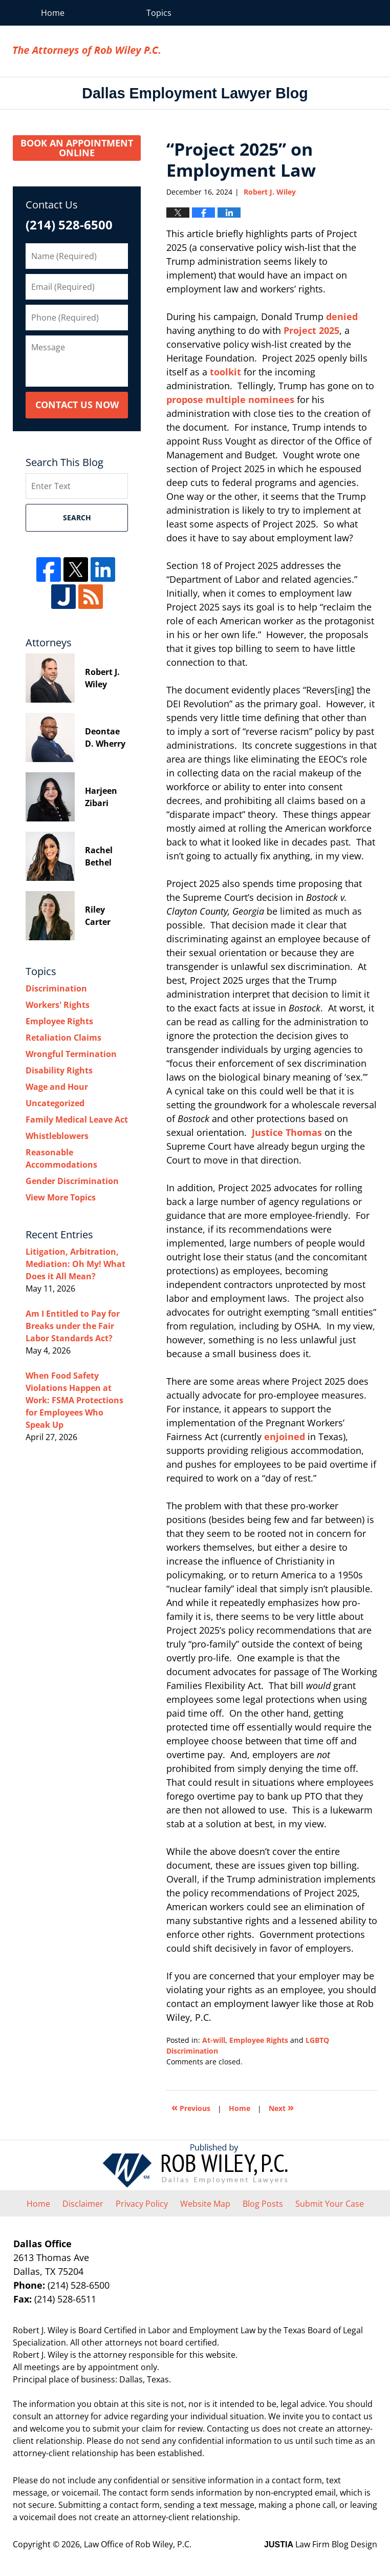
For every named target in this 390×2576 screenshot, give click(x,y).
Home (52, 12)
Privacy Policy (142, 2203)
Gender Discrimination (72, 1181)
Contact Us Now (77, 404)
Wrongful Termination (71, 1054)
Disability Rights (59, 1070)
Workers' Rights (58, 1004)
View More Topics (61, 1197)
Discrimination (56, 988)
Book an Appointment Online (76, 148)
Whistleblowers (57, 1136)
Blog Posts (263, 2203)
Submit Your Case (329, 2203)
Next (281, 2107)
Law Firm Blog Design (320, 2544)
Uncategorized (55, 1103)
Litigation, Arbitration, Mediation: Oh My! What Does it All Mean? (75, 1264)
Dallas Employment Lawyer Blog (86, 51)
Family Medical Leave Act (77, 1119)
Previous (190, 2107)
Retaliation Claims (63, 1037)
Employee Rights (258, 2040)
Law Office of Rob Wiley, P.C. (319, 51)
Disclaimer (82, 2203)
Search (77, 517)
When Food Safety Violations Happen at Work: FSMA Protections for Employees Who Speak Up (74, 1400)
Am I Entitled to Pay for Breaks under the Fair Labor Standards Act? (73, 1326)
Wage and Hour (57, 1086)
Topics (158, 12)
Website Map (205, 2203)
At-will (213, 2040)
